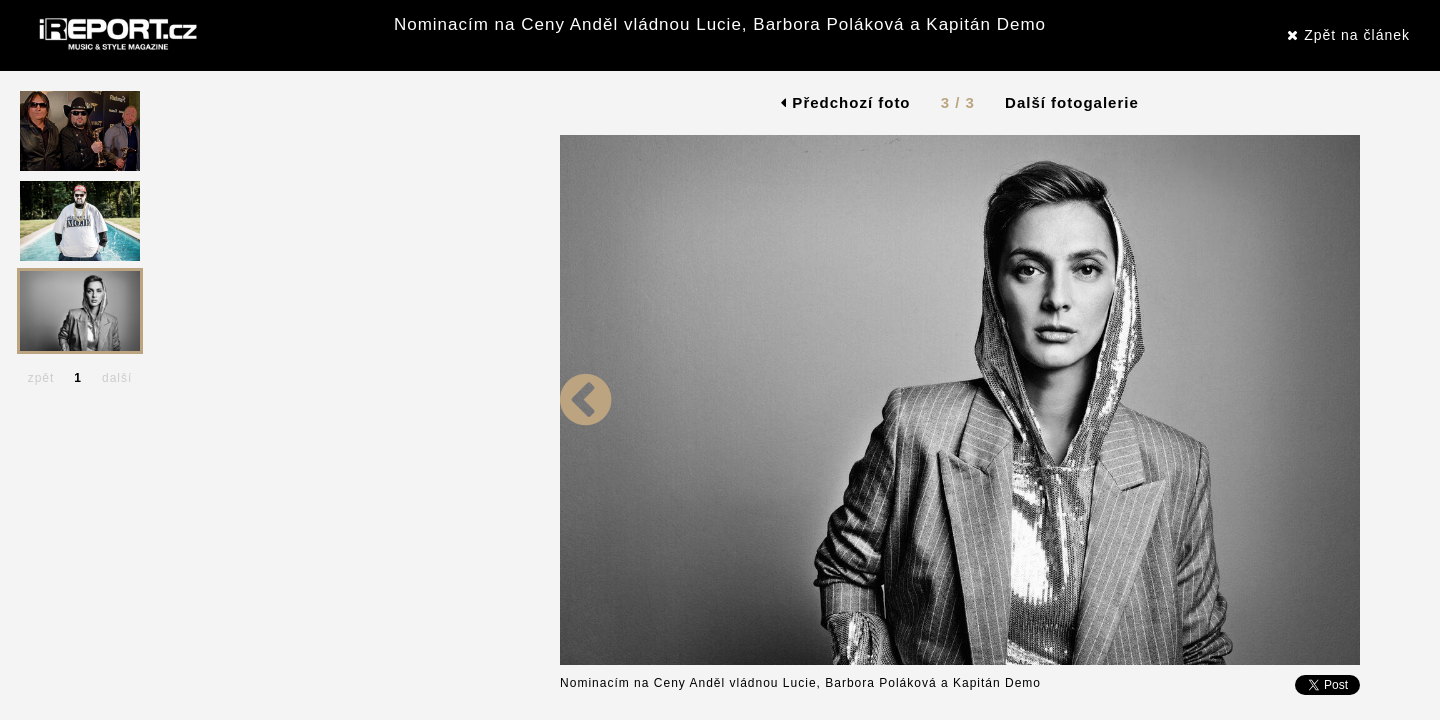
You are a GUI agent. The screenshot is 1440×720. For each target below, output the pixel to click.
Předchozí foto (845, 102)
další (117, 378)
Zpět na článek (1348, 35)
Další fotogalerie (1072, 102)
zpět (41, 378)
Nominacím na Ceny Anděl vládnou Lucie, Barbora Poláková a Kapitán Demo (720, 24)
